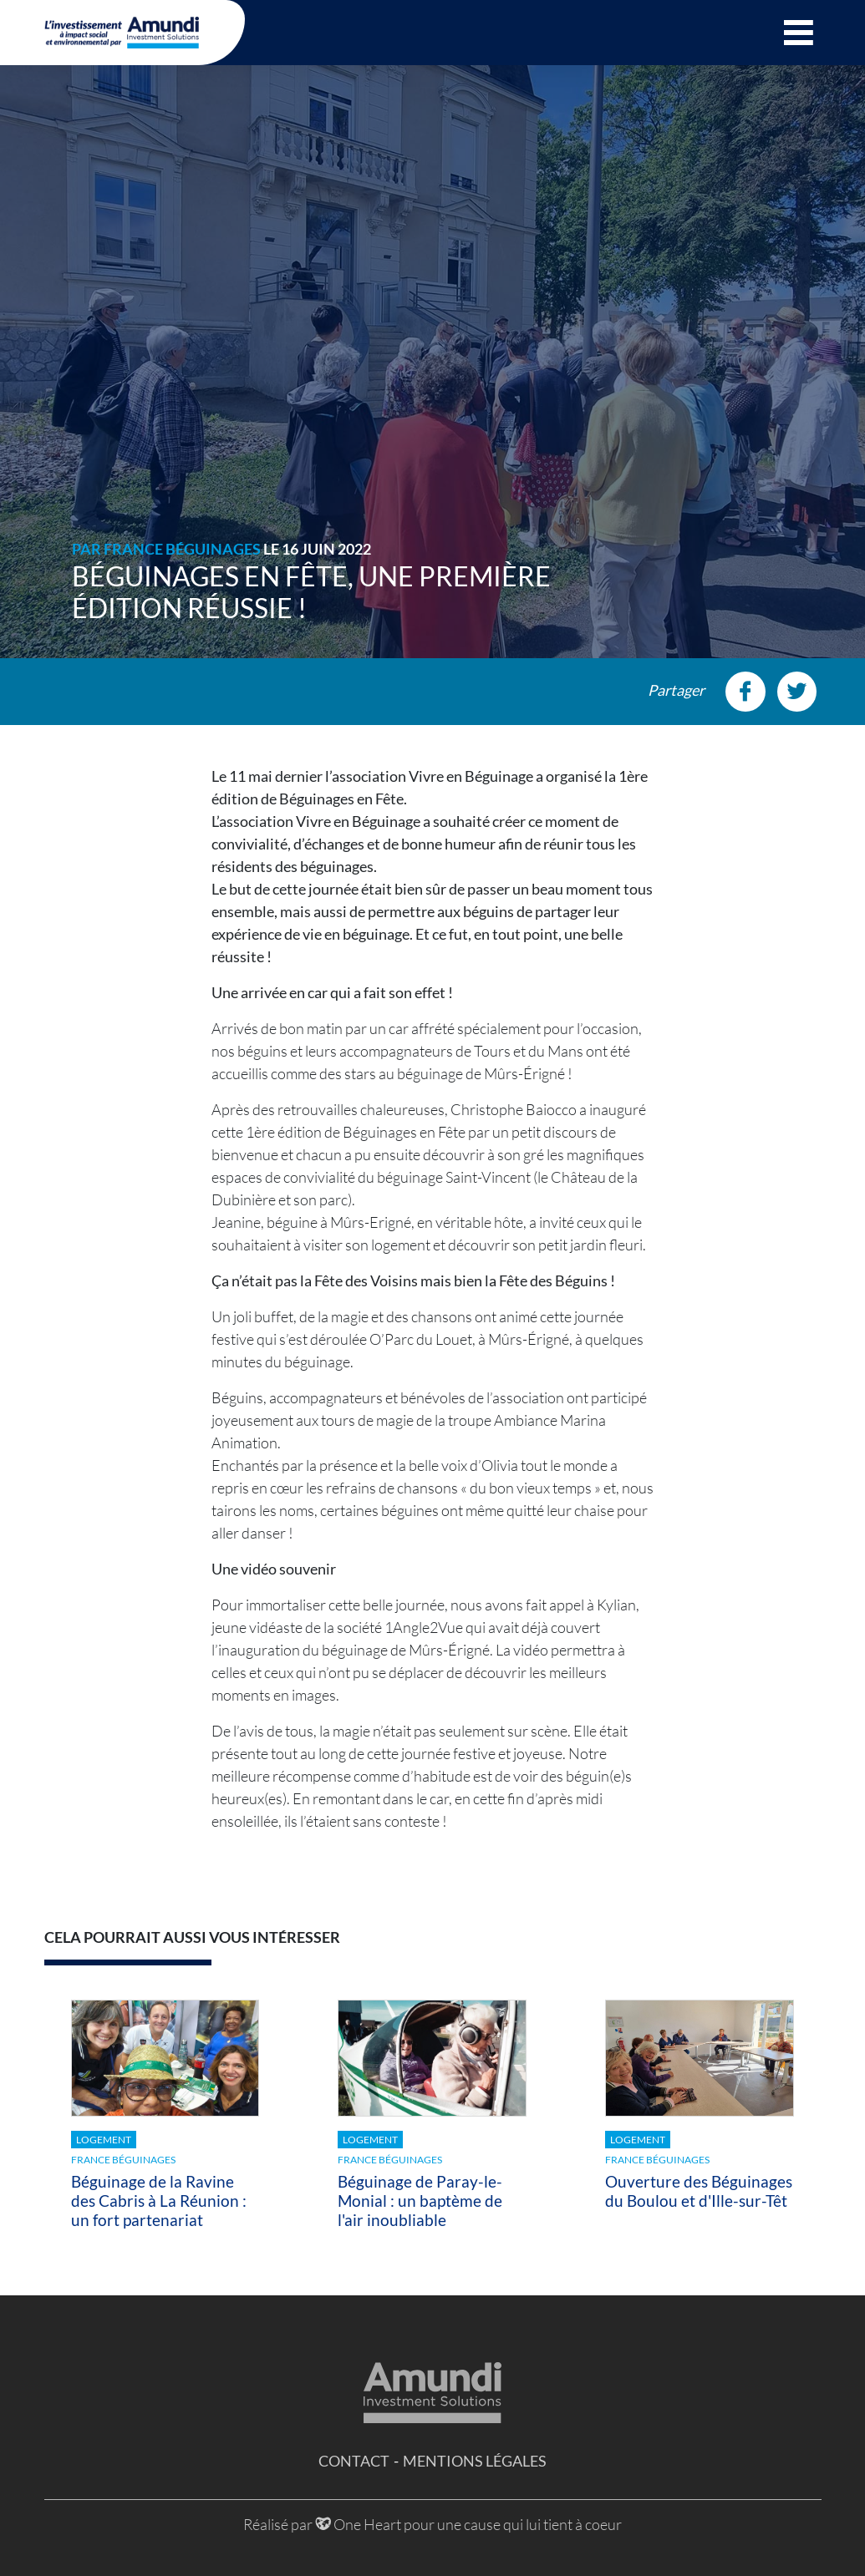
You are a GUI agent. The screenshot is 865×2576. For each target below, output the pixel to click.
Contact (353, 2461)
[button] (799, 32)
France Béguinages (182, 549)
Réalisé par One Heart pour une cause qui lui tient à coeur (432, 2524)
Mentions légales (475, 2461)
